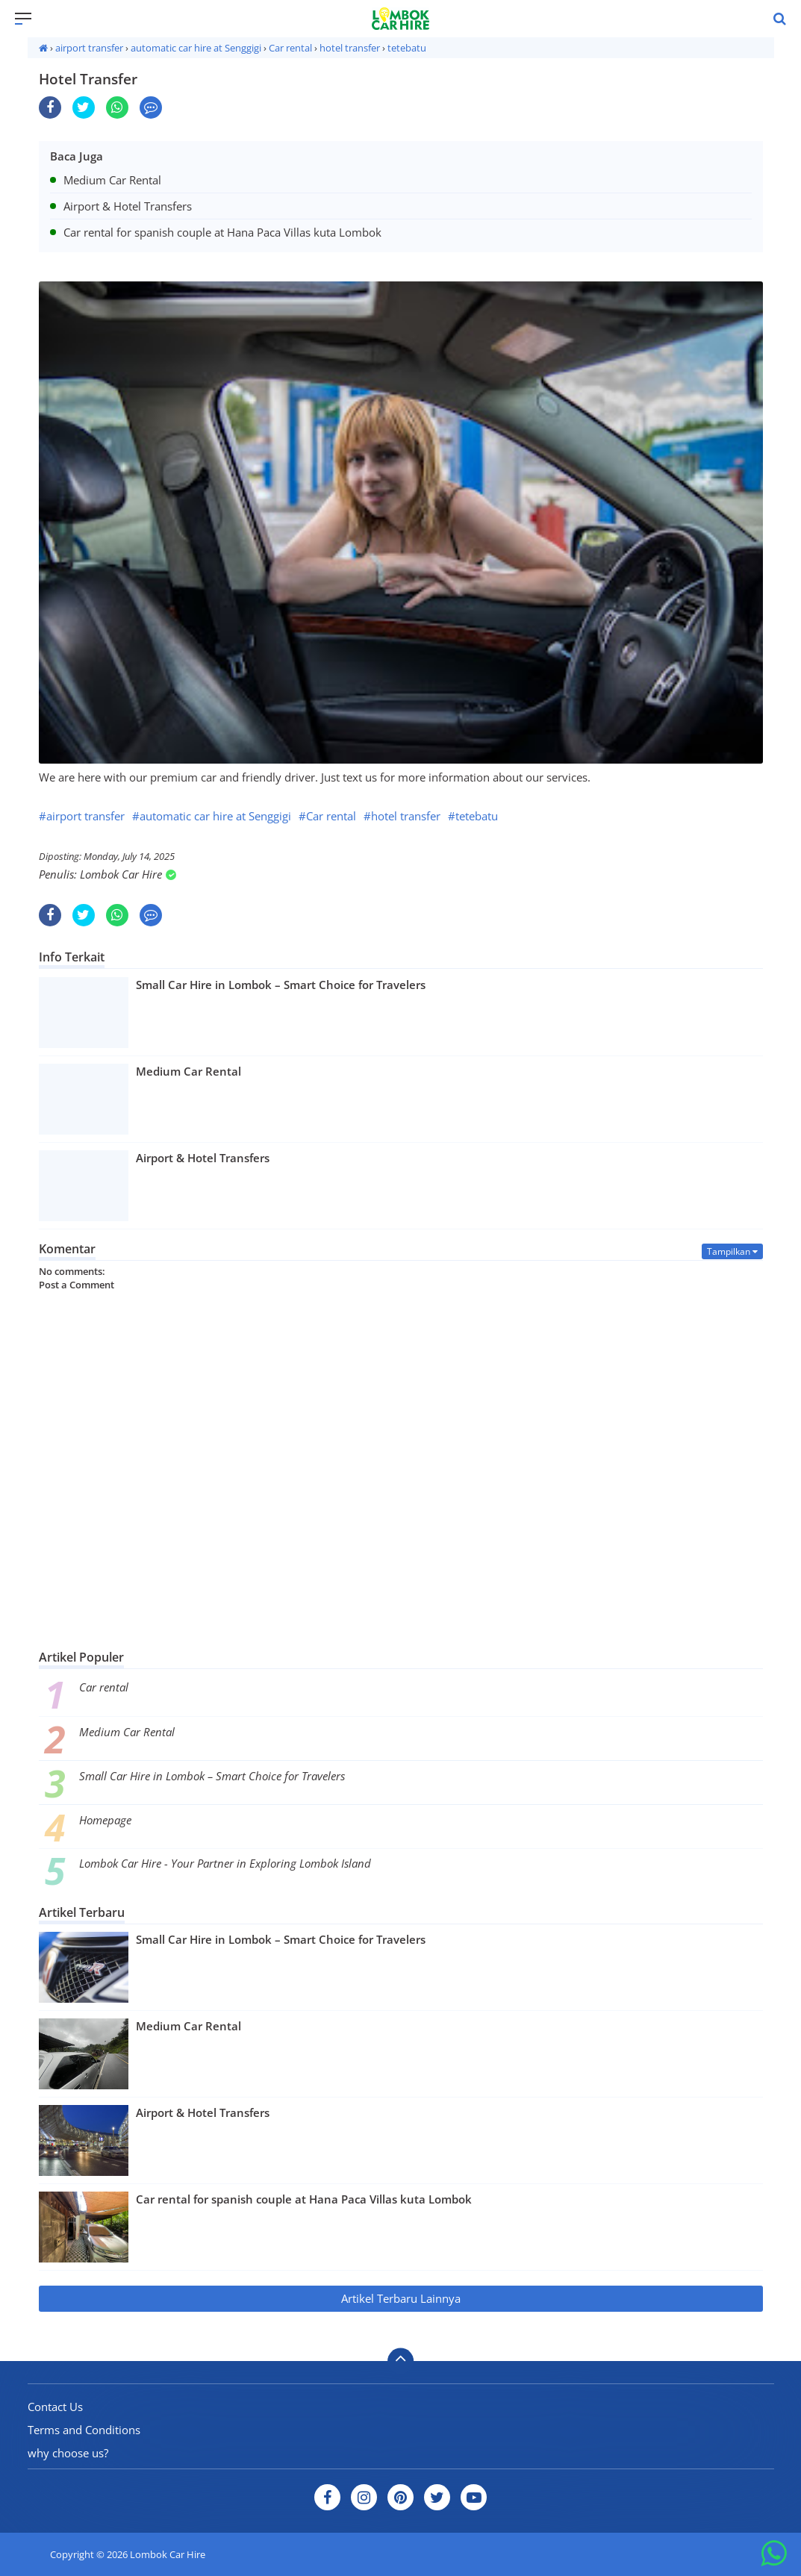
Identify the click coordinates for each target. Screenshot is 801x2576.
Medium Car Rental (127, 1731)
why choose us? (68, 2452)
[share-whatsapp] (117, 107)
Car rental (103, 1687)
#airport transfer (82, 815)
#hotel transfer (402, 815)
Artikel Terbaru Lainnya (401, 2298)
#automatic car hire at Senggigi (211, 815)
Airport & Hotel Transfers (202, 2112)
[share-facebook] (50, 107)
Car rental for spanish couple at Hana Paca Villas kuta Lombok (304, 2199)
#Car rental (327, 815)
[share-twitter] (83, 107)
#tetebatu (473, 815)
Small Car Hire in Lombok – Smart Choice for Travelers (212, 1775)
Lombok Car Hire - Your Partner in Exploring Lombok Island (225, 1863)
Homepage (105, 1819)
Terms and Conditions (84, 2429)
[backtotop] (400, 2361)
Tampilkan (732, 1251)
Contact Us (55, 2406)
